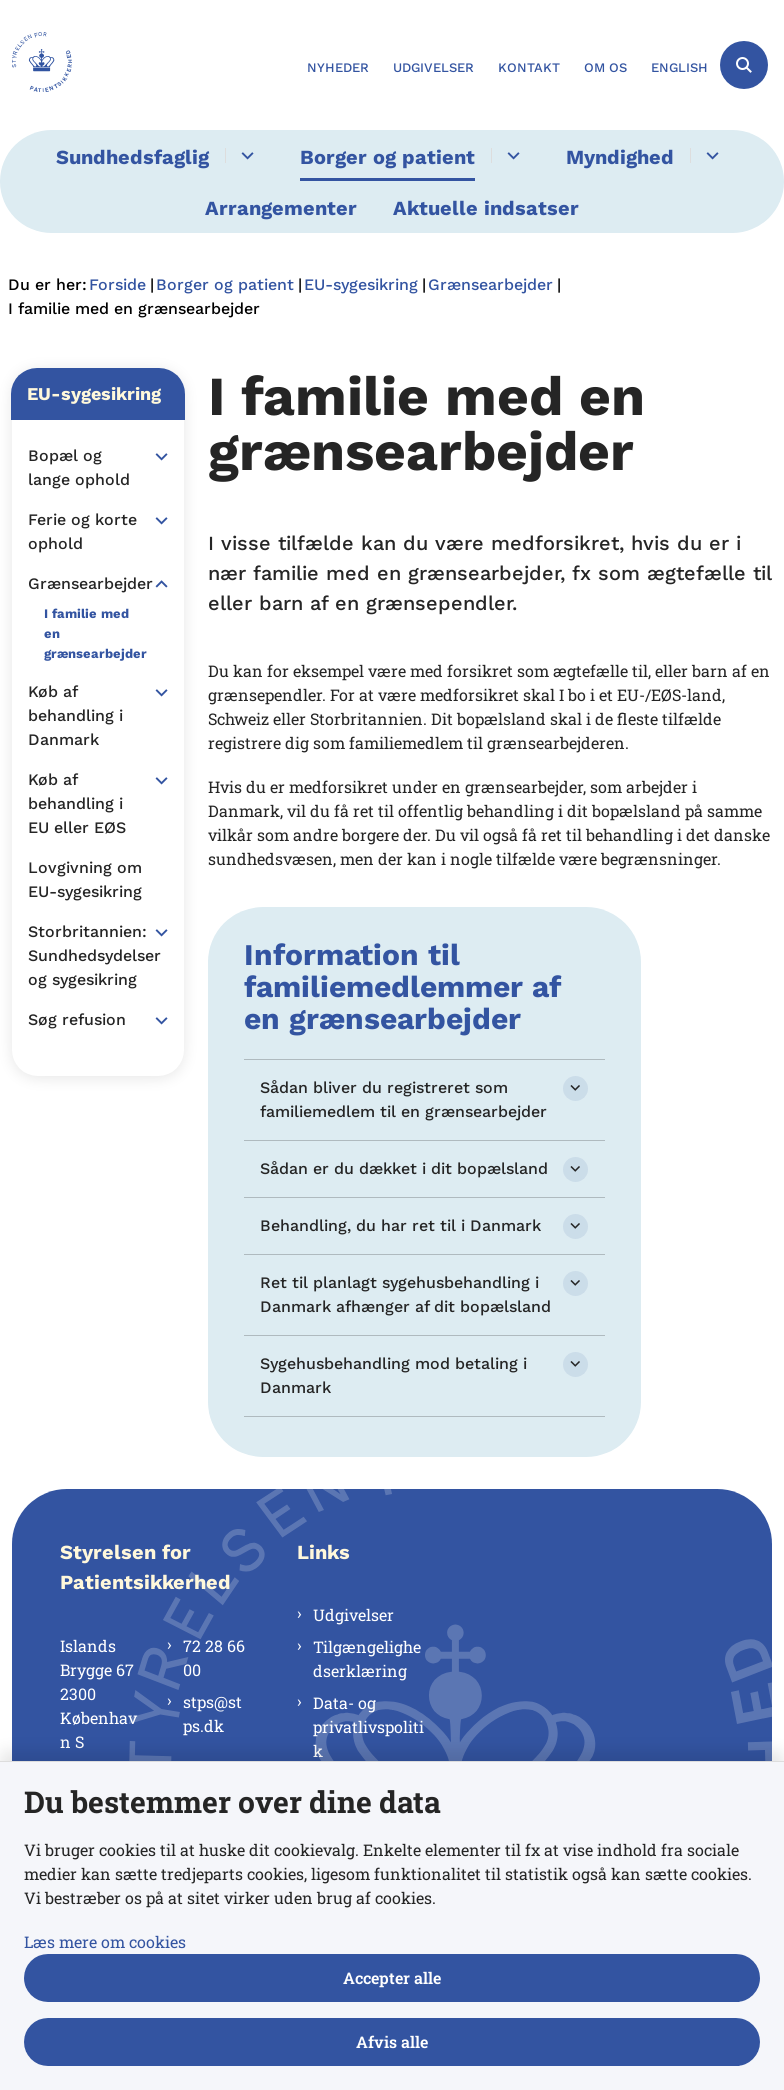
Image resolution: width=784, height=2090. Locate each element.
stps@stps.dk (212, 1713)
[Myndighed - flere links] (709, 155)
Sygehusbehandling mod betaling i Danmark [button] (393, 1375)
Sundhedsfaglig (132, 157)
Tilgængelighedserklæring (367, 1658)
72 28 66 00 (214, 1657)
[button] (156, 457)
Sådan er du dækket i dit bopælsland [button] (404, 1168)
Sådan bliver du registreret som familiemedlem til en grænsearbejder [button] (403, 1099)
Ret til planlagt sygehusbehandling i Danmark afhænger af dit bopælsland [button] (405, 1294)
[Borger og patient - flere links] (510, 155)
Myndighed (620, 157)
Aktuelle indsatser (486, 208)
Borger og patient (387, 157)
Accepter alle (392, 1977)
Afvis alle (392, 2041)
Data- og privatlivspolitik (368, 1726)
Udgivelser (353, 1614)
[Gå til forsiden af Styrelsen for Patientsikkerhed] (36, 65)
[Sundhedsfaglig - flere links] (244, 155)
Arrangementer (281, 208)
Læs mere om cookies (105, 1941)
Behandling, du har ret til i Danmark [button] (400, 1225)
